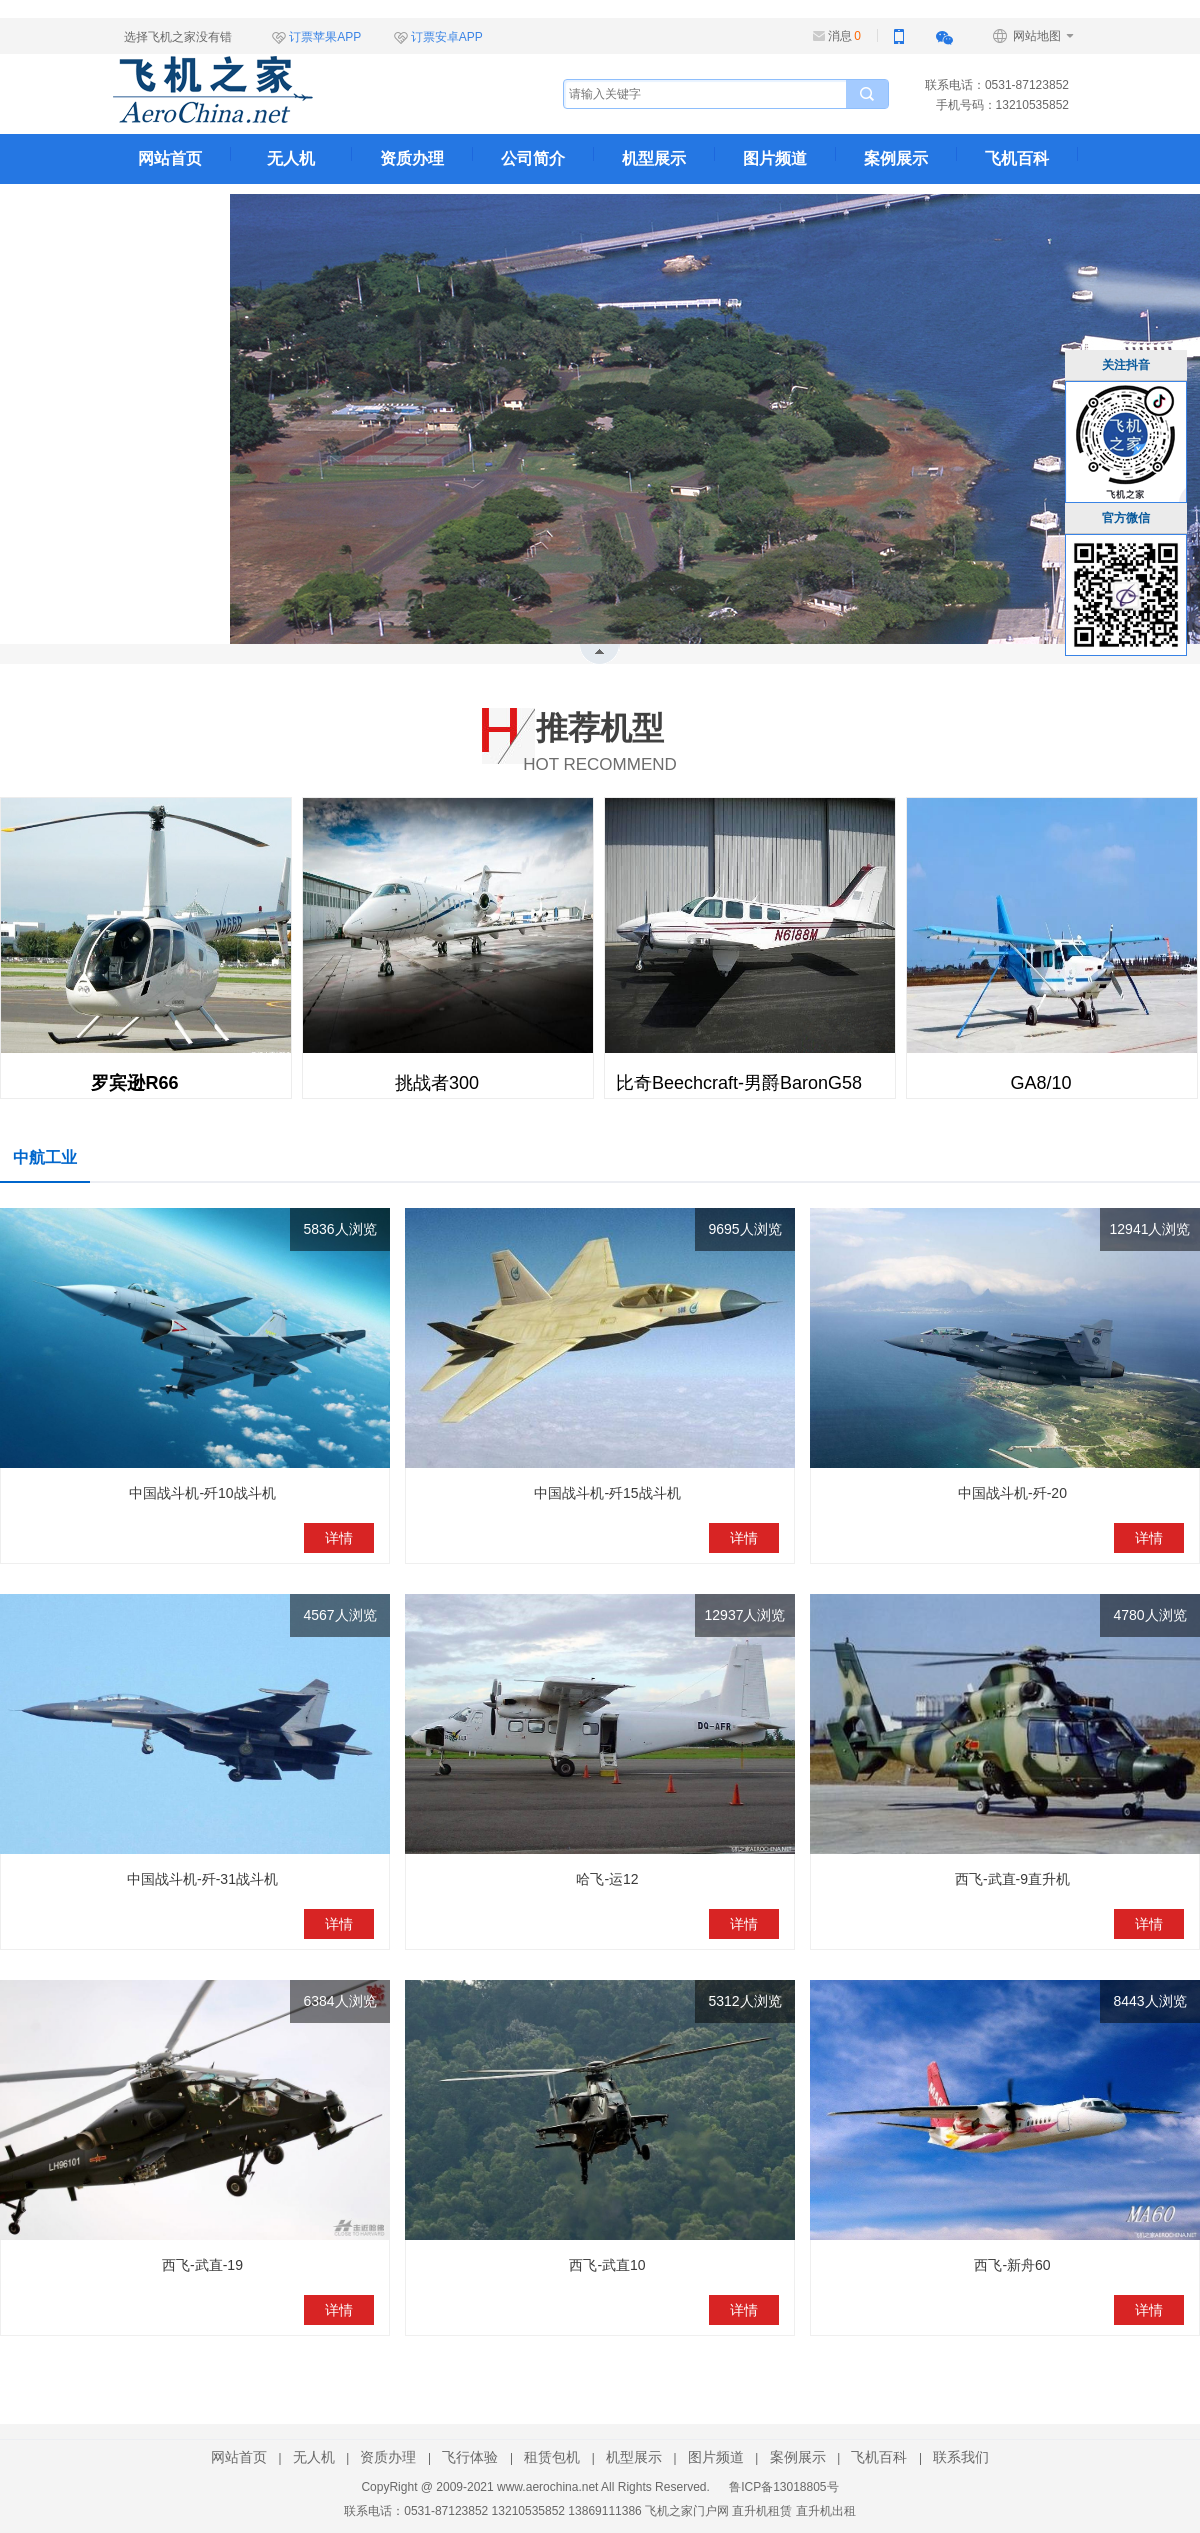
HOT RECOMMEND (600, 738)
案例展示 (896, 158)
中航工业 (45, 1157)
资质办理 (412, 158)
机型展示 (654, 158)
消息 (844, 36)
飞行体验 (470, 2457)
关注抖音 (1126, 365)
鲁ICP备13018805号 (783, 2487)
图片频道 (775, 158)
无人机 (291, 158)
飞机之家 (313, 90)
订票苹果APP (325, 37)
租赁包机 (552, 2457)
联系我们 (170, 208)
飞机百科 (1017, 158)
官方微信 (1126, 518)
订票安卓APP (447, 37)
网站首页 (170, 158)
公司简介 (533, 158)
